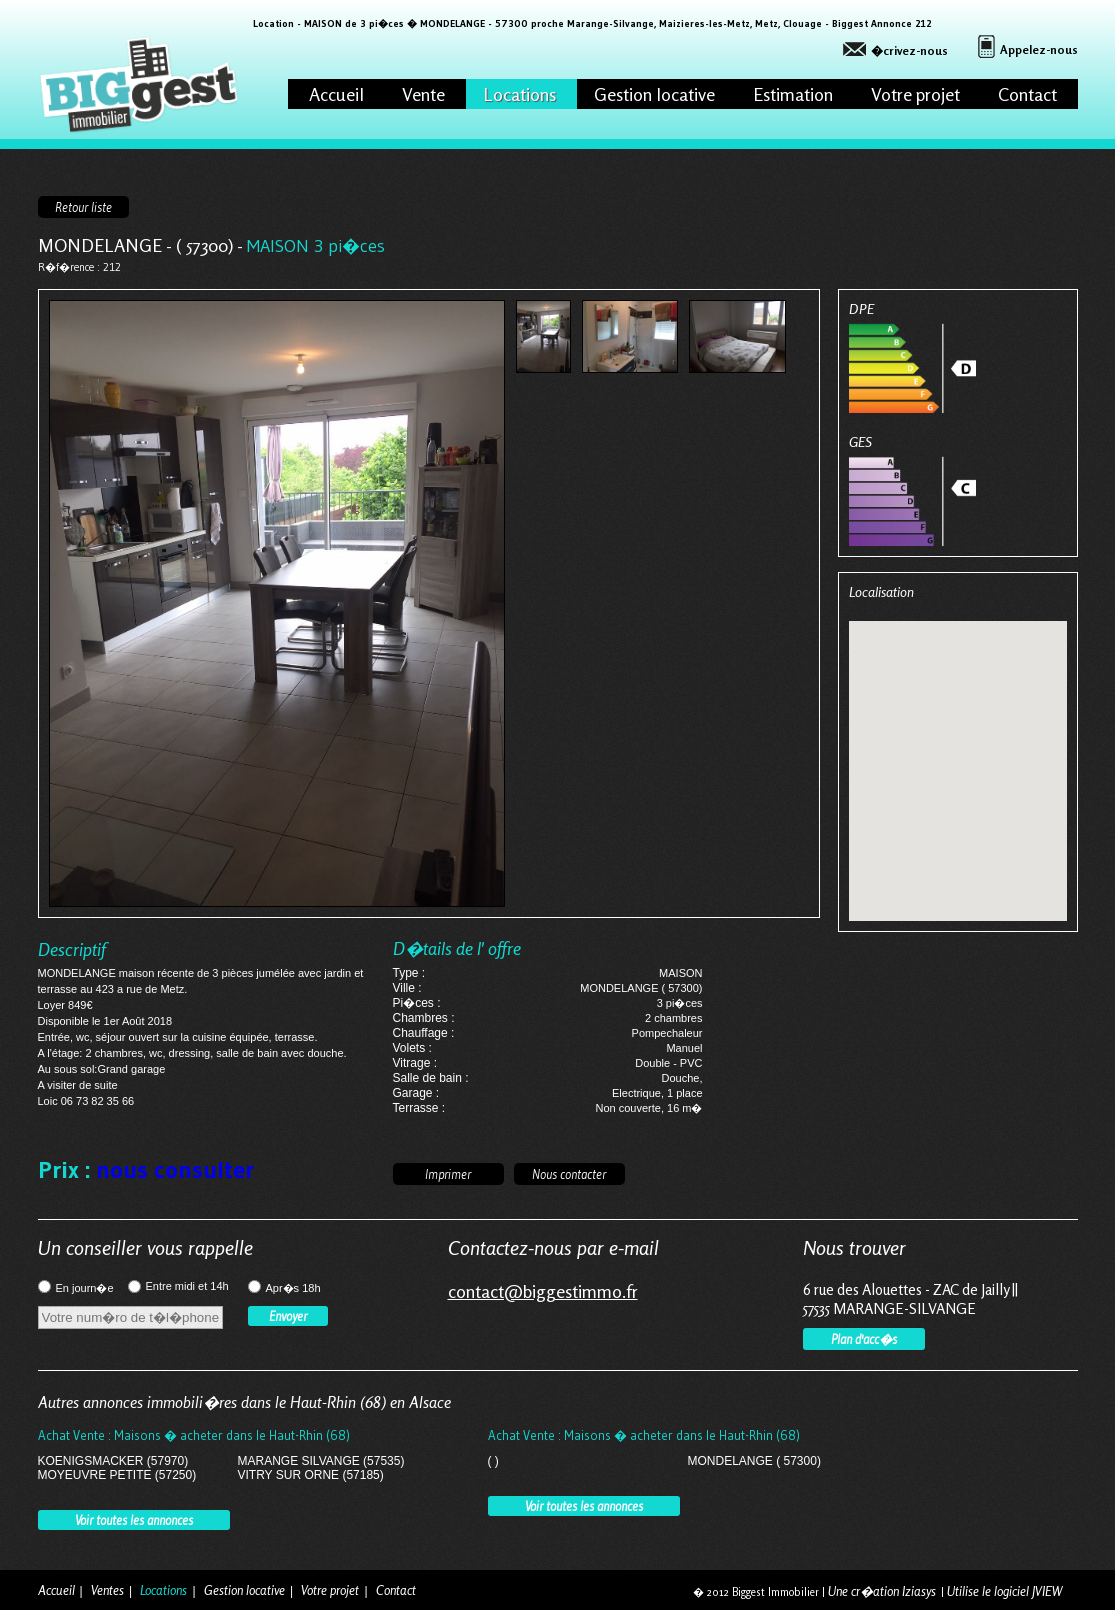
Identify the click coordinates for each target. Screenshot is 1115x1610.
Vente (423, 94)
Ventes (107, 1590)
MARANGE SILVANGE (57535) (321, 1461)
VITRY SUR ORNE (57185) (311, 1475)
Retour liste (83, 207)
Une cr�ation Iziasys (882, 1591)
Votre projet (915, 94)
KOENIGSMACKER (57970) (113, 1461)
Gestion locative (654, 94)
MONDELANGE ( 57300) (754, 1461)
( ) (493, 1461)
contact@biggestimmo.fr (543, 1291)
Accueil (336, 94)
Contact (1027, 94)
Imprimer (448, 1174)
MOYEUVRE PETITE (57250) (117, 1475)
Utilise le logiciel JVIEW (1004, 1591)
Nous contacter (569, 1174)
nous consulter (175, 1169)
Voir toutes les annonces (134, 1520)
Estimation (793, 94)
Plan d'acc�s (864, 1339)
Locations (519, 94)
